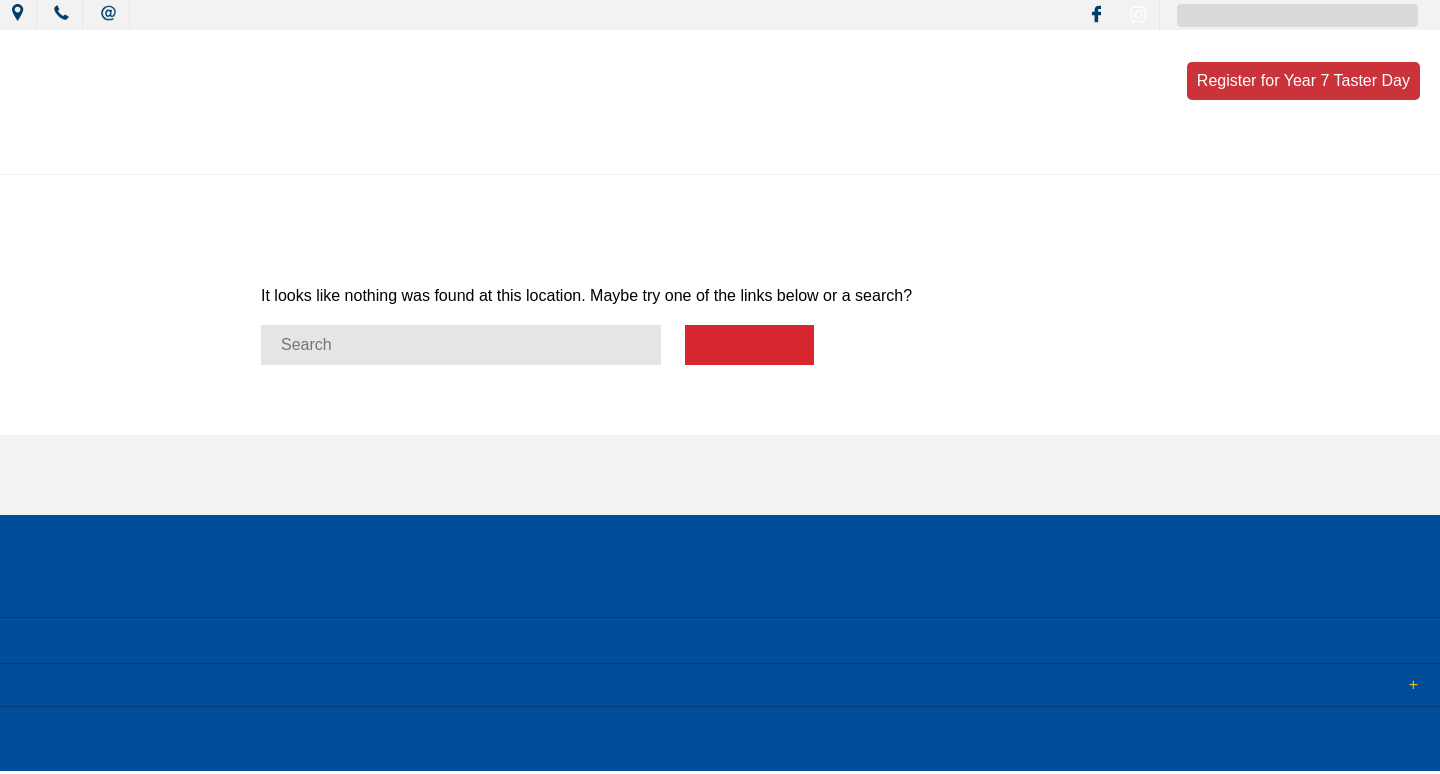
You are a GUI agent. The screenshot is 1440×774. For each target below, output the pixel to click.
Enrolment (1053, 152)
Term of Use (344, 742)
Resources (934, 152)
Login (421, 742)
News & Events (423, 152)
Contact (1164, 152)
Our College (287, 152)
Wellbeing (817, 152)
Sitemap (259, 742)
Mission (548, 152)
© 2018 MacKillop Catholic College (112, 742)
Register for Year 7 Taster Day (1303, 80)
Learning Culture (680, 152)
